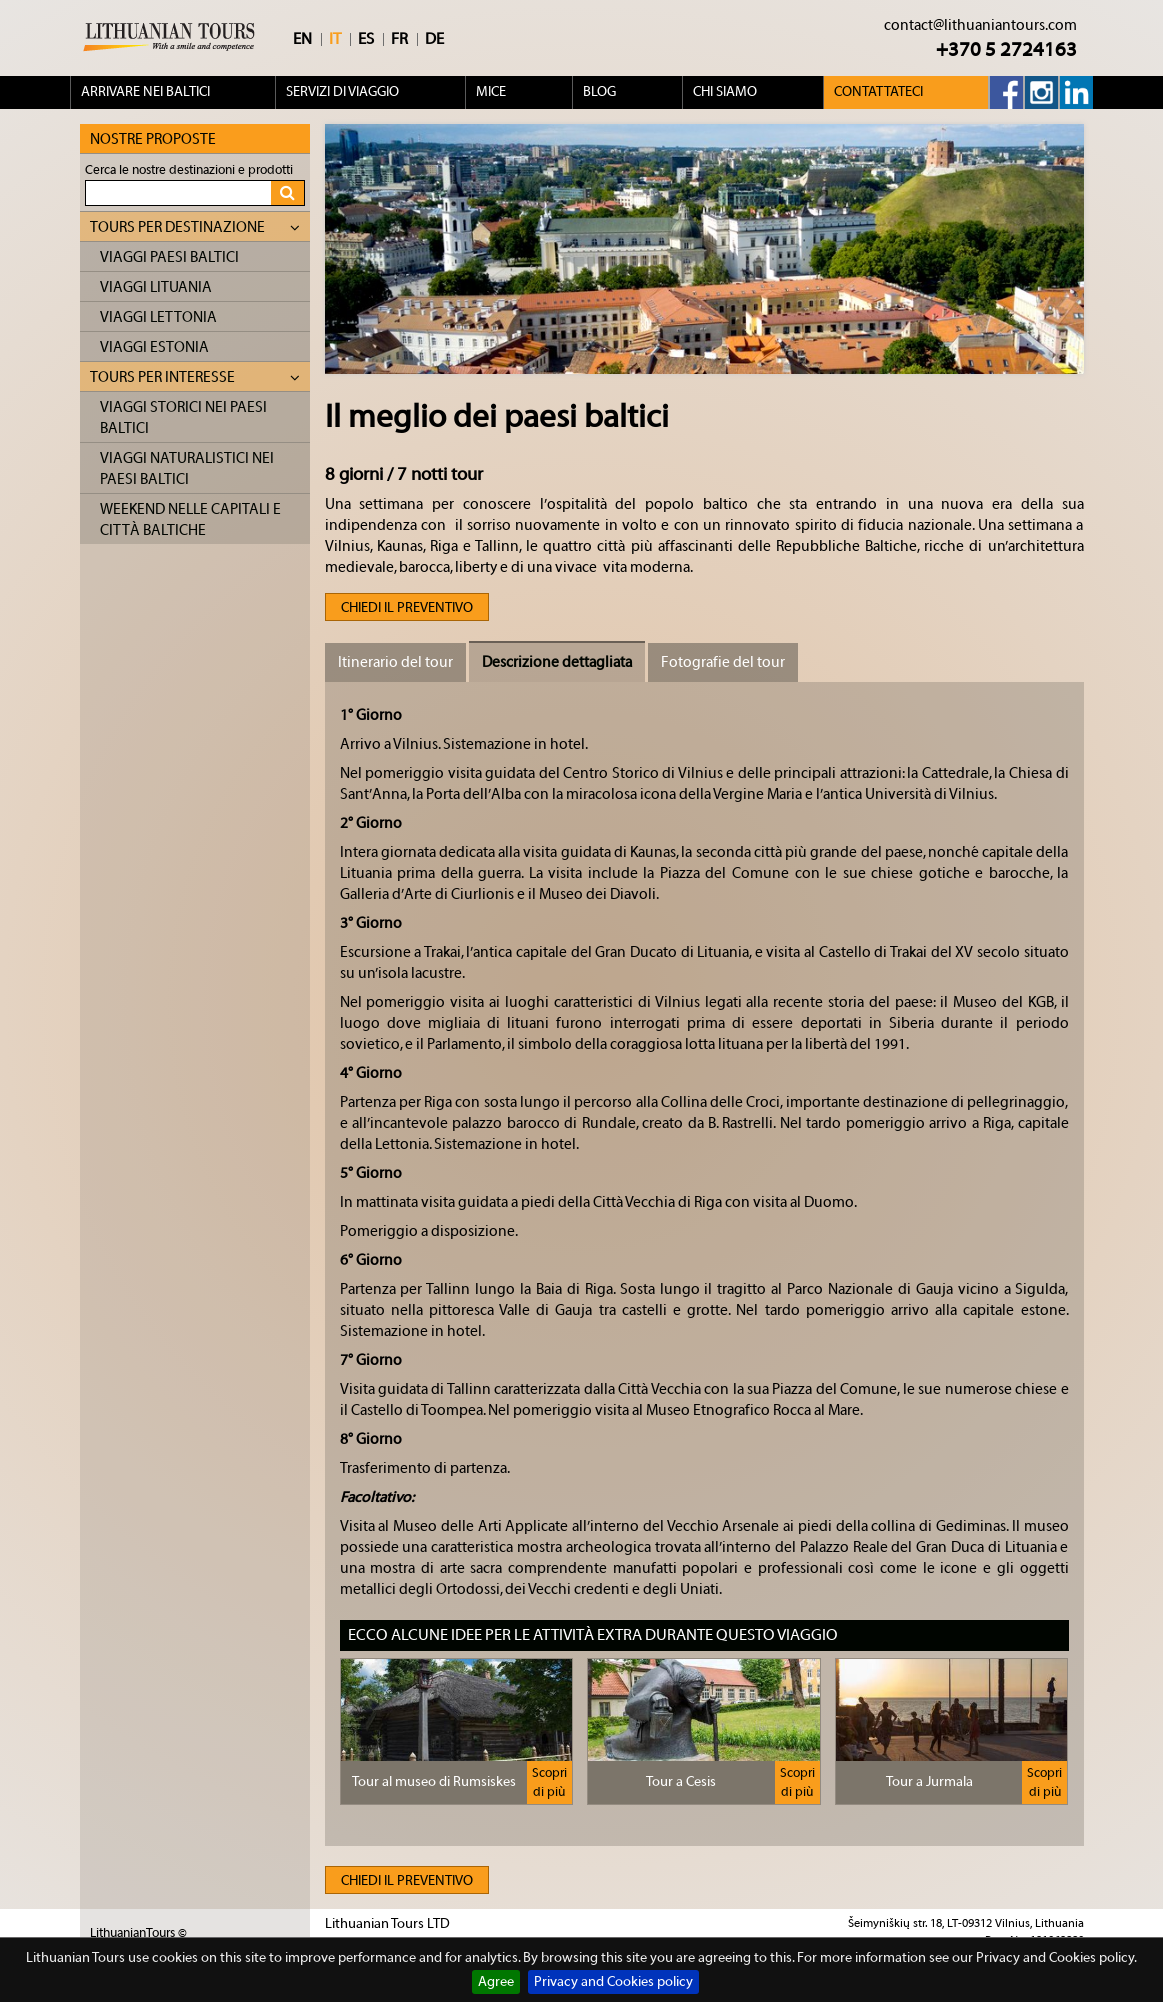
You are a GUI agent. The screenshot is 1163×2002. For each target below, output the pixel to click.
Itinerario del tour (395, 662)
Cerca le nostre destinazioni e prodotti (189, 169)
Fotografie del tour (723, 662)
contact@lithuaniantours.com (980, 25)
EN (302, 39)
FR (399, 39)
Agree (496, 1982)
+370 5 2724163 (1006, 49)
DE (434, 39)
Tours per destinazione (195, 227)
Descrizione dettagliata (557, 662)
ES (366, 39)
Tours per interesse (195, 377)
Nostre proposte (153, 139)
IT (335, 39)
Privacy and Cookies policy (613, 1982)
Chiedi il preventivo (407, 608)
